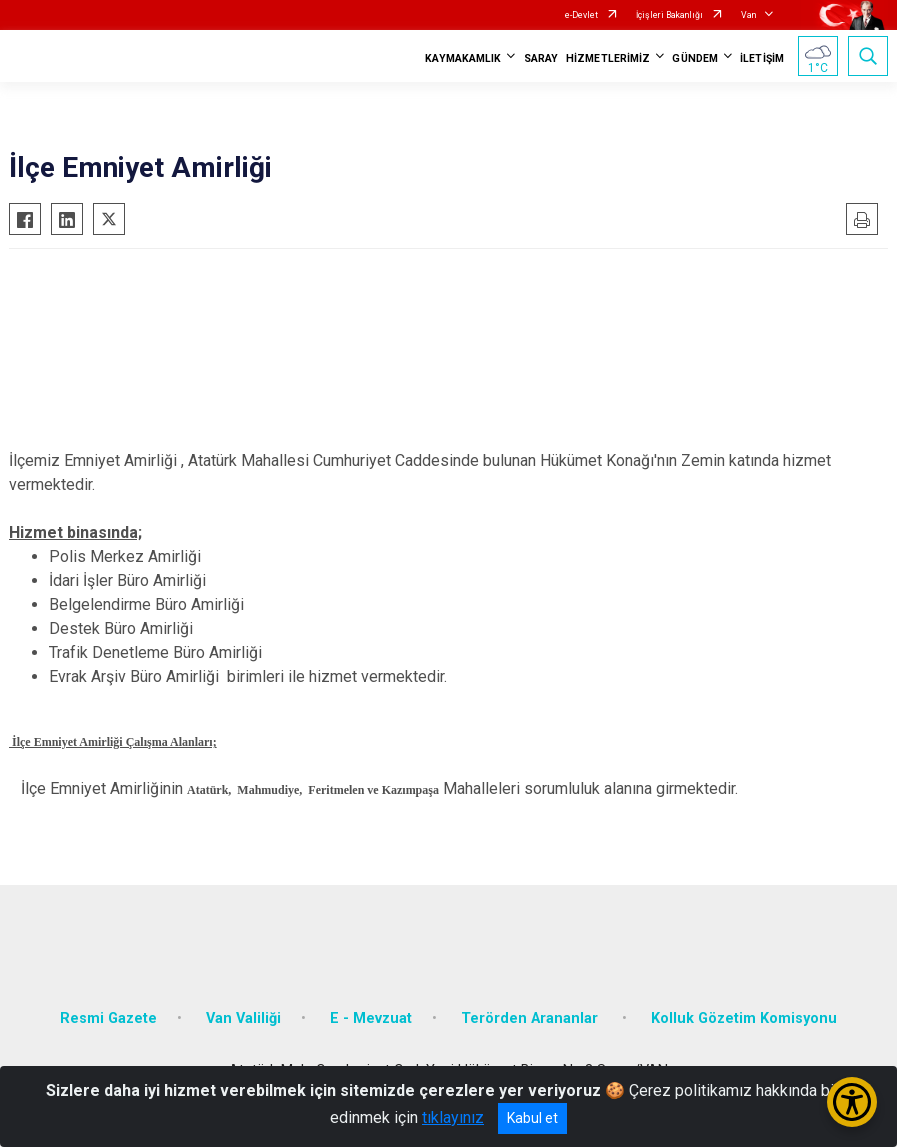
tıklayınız (453, 1117)
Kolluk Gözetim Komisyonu (744, 1018)
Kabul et (532, 1118)
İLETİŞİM (762, 58)
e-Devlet (581, 15)
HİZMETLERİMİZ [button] (608, 58)
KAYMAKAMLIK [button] (463, 58)
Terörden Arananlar (531, 1018)
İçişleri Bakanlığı (669, 15)
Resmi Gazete (108, 1018)
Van (748, 15)
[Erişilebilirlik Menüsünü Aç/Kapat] (852, 1102)
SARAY (541, 58)
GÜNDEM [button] (695, 58)
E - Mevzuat (371, 1018)
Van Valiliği (243, 1018)
